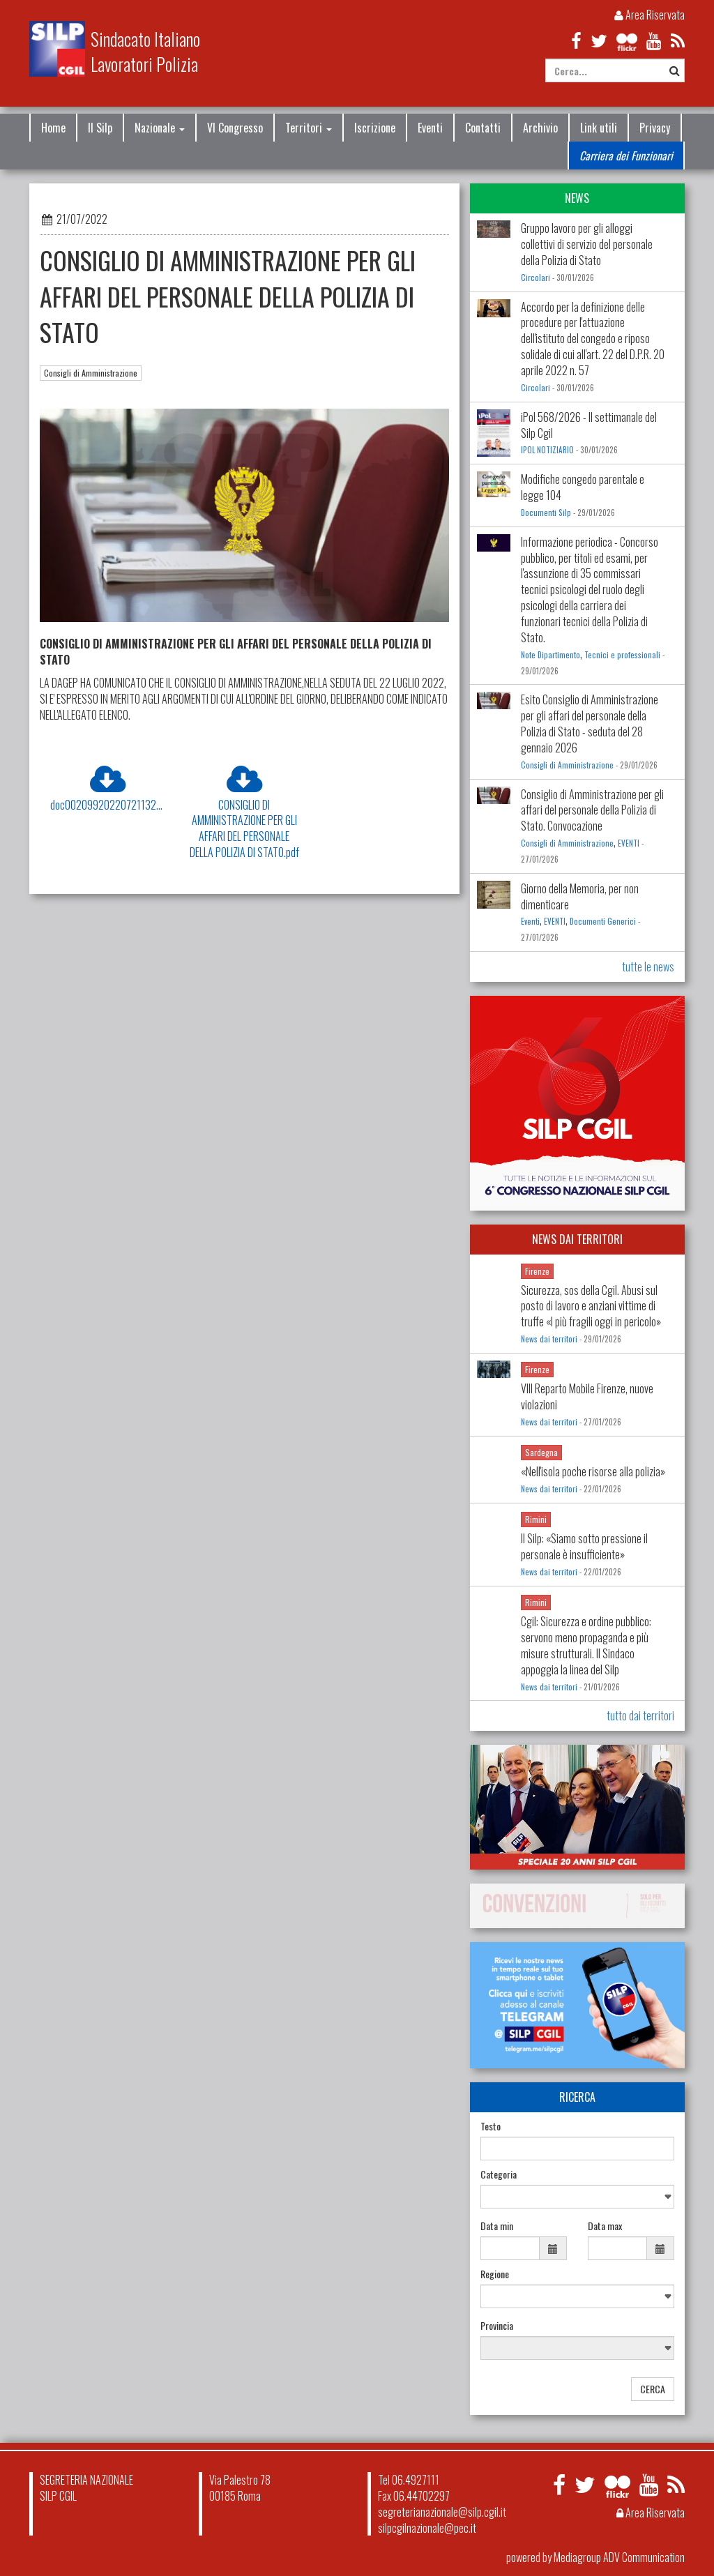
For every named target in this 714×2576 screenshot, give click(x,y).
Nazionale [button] (160, 127)
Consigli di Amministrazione (90, 373)
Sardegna (541, 1452)
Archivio (540, 127)
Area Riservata (649, 14)
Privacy (654, 127)
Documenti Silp (546, 512)
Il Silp (100, 127)
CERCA (652, 2388)
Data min (496, 2226)
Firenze (537, 1271)
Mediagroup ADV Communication (619, 2557)
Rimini (536, 1519)
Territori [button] (308, 127)
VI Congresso (235, 127)
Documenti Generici (603, 921)
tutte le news (648, 966)
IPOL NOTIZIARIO (547, 449)
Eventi (430, 127)
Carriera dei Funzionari (626, 155)
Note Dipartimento (550, 654)
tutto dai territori (640, 1715)
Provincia (496, 2326)
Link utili (598, 127)
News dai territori (549, 1338)
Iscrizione (374, 127)
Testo (490, 2126)
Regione (494, 2274)
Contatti (483, 127)
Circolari (535, 277)
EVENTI (628, 843)
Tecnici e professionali (622, 654)
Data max (605, 2226)
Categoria (498, 2174)
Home (53, 127)
